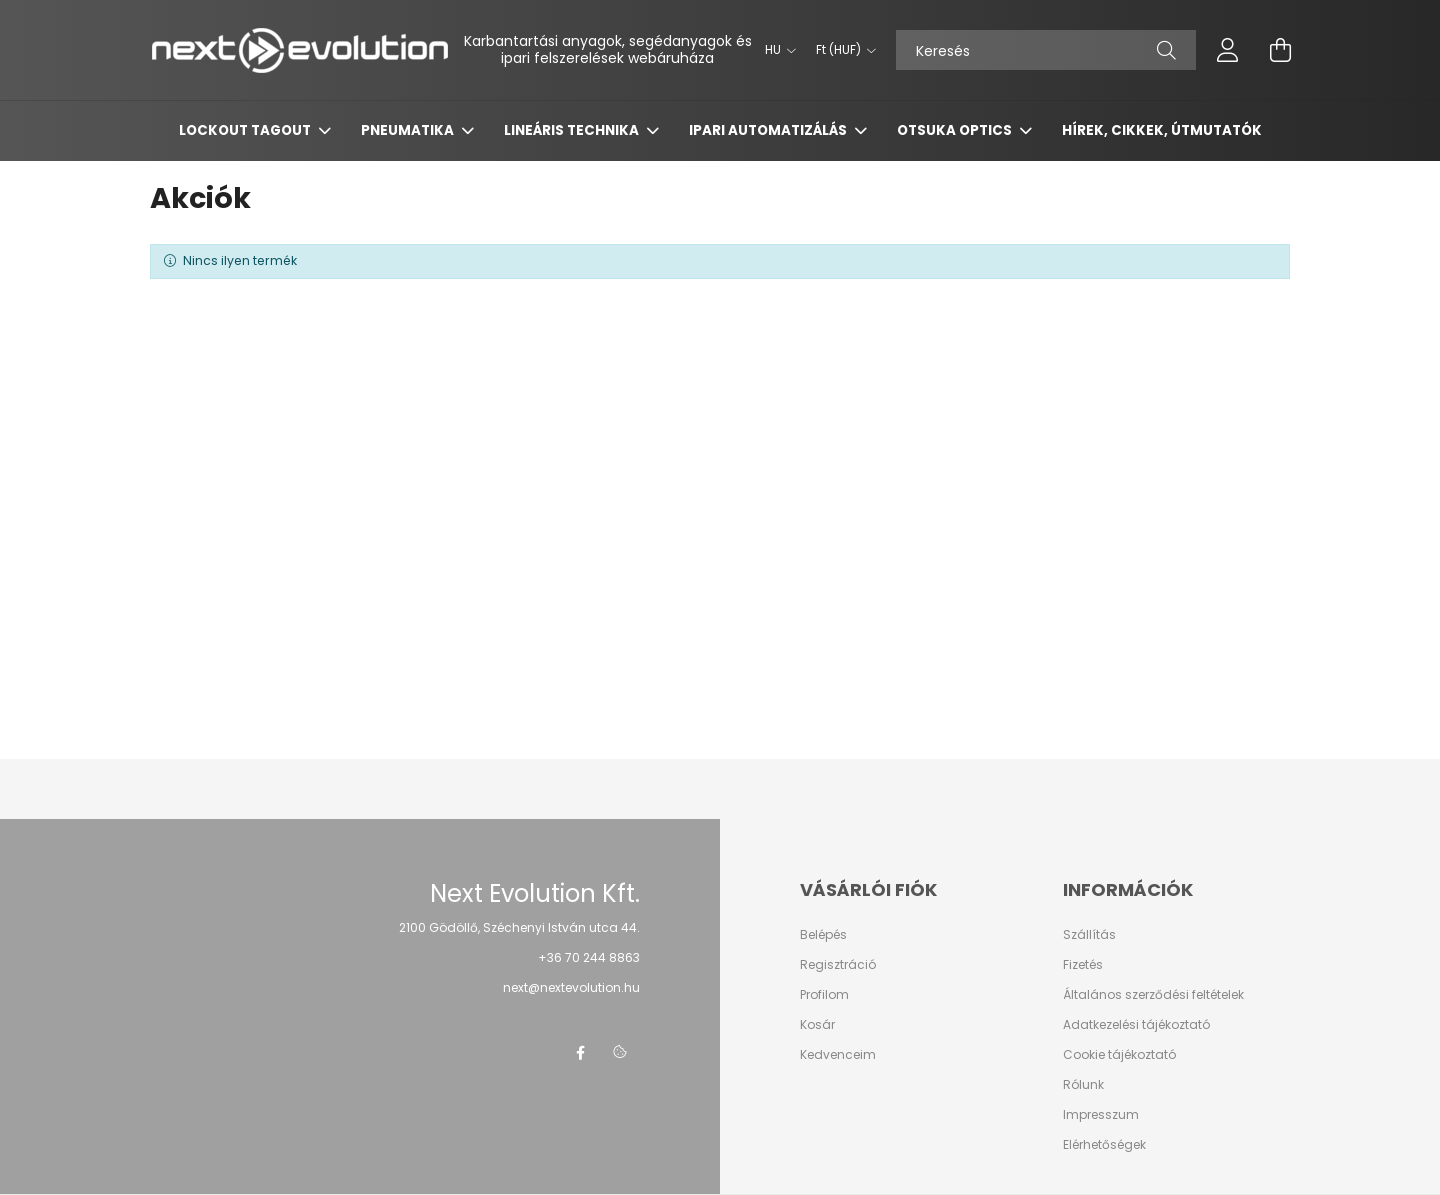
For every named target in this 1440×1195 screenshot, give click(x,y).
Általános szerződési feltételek (1153, 995)
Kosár (817, 1025)
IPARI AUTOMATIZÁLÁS (769, 130)
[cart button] (1280, 50)
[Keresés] (1046, 50)
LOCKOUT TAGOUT (246, 130)
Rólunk (1083, 1085)
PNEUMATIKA (409, 130)
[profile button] (1228, 50)
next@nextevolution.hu (571, 987)
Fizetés (1083, 965)
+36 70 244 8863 (589, 957)
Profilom (824, 995)
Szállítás (1089, 935)
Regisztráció (838, 965)
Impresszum (1101, 1115)
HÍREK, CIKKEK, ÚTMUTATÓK (1162, 130)
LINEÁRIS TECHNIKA (573, 130)
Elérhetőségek (1104, 1145)
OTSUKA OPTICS (956, 130)
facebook (580, 1053)
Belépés (823, 935)
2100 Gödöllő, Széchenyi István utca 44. (519, 927)
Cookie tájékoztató (1119, 1055)
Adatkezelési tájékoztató (1136, 1025)
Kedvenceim (838, 1055)
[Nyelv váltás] (775, 50)
